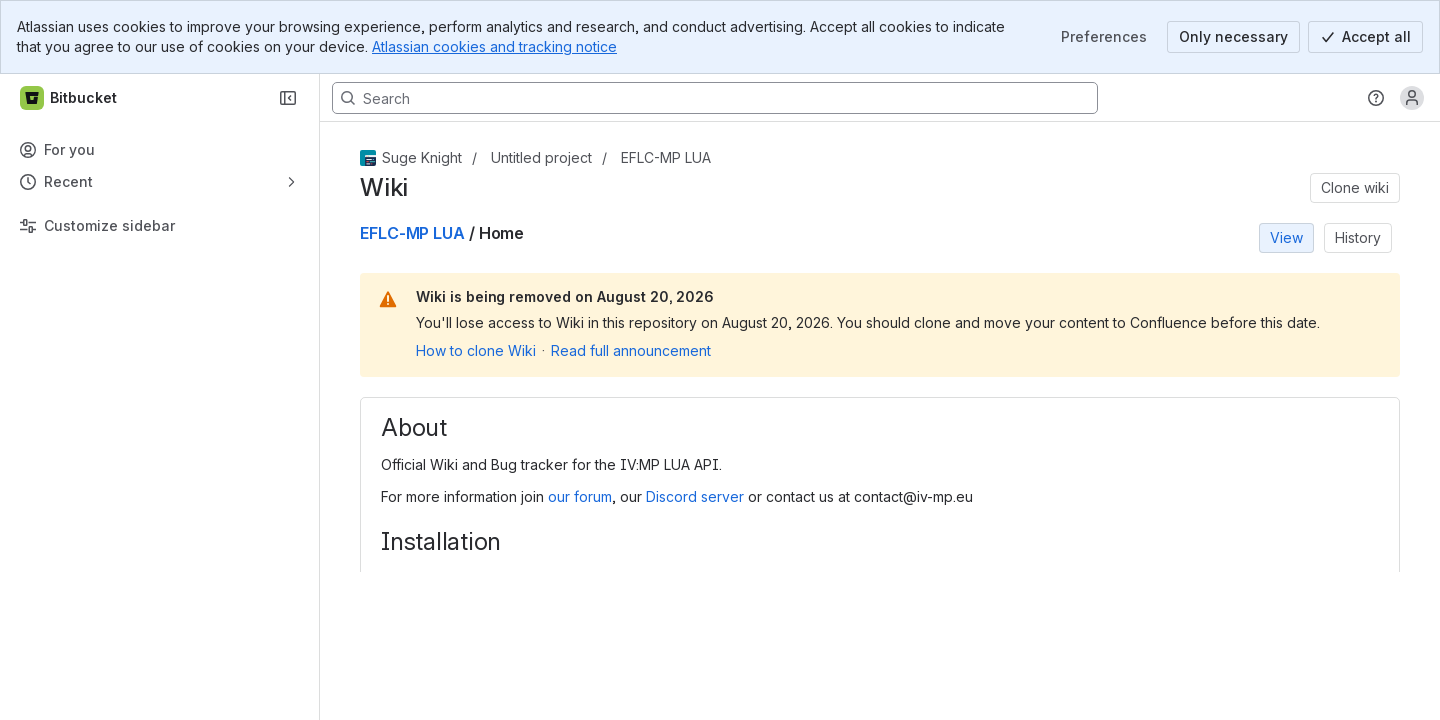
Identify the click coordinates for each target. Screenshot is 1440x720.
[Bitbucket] (69, 98)
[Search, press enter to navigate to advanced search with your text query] (715, 98)
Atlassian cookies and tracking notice (494, 46)
